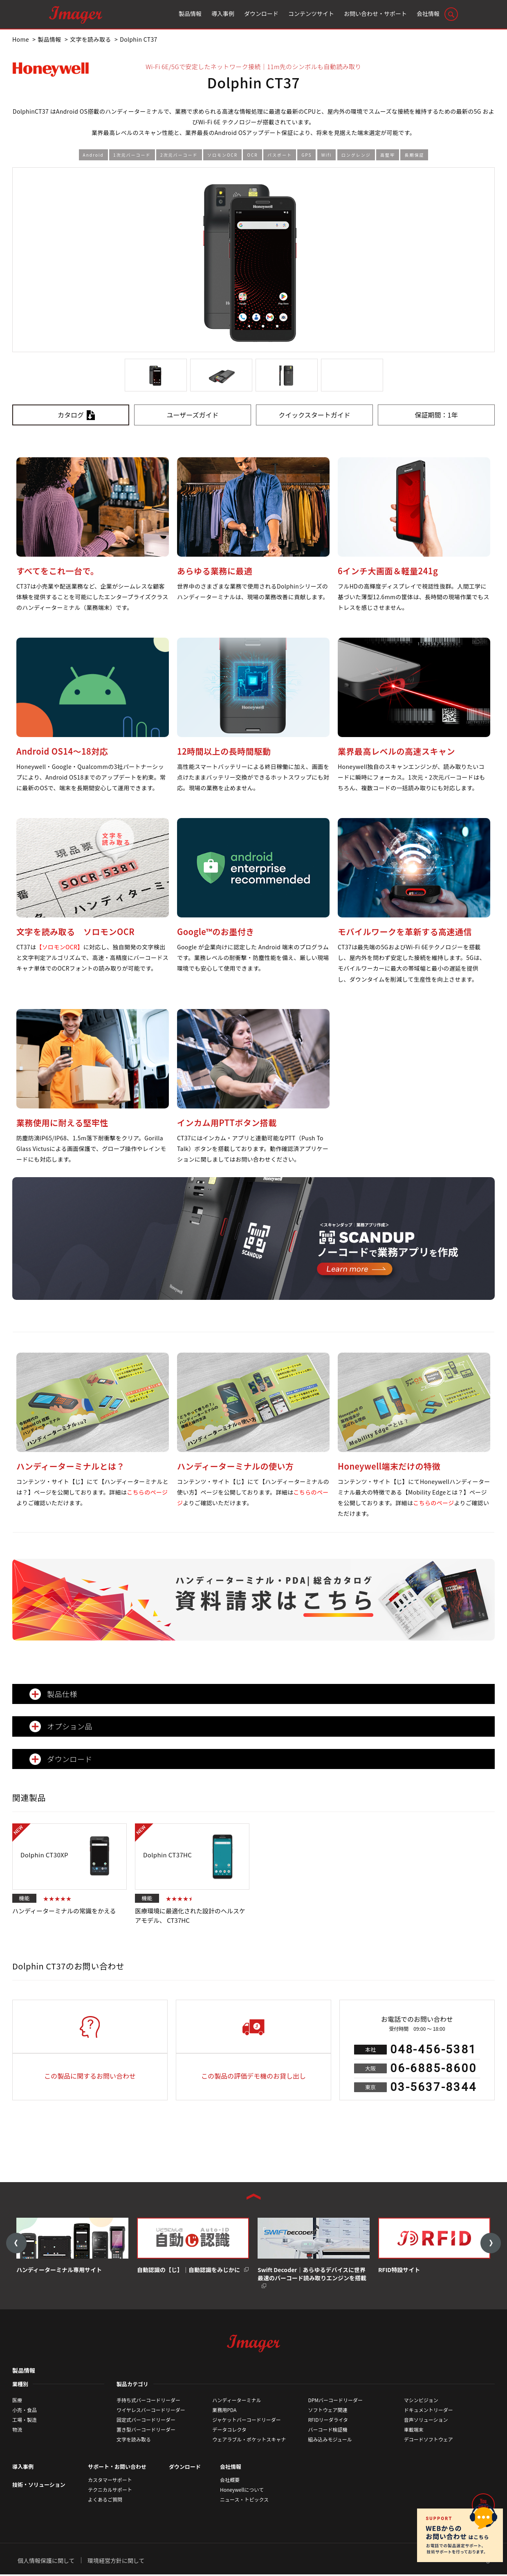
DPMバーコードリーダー (335, 2401)
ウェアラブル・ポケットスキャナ (249, 2440)
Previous (16, 2244)
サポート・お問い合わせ (117, 2468)
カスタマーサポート (110, 2481)
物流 (17, 2431)
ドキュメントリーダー (428, 2411)
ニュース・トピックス (244, 2500)
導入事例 (23, 2468)
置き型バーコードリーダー (146, 2431)
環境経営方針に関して (116, 2562)
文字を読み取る (134, 2440)
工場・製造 (24, 2421)
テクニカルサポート (110, 2491)
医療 (17, 2401)
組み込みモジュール (330, 2440)
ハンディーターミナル (236, 2401)
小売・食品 (24, 2411)
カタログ (71, 415)
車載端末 (414, 2431)
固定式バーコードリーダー (146, 2421)
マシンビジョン (421, 2401)
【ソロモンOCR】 (59, 947)
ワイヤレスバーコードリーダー (151, 2411)
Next (490, 2244)
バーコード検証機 (328, 2431)
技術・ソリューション (38, 2486)
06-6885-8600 (433, 2068)
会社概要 (230, 2481)
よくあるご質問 (105, 2500)
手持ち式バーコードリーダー (148, 2401)
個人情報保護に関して (46, 2562)
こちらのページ (147, 1492)
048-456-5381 (433, 2049)
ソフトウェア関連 (328, 2411)
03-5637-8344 (433, 2087)
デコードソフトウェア (428, 2440)
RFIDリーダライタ (328, 2421)
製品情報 (23, 2372)
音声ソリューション (426, 2421)
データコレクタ (229, 2431)
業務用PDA (224, 2411)
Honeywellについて (242, 2491)
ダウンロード (185, 2468)
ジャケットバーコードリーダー (246, 2421)
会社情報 (230, 2468)
